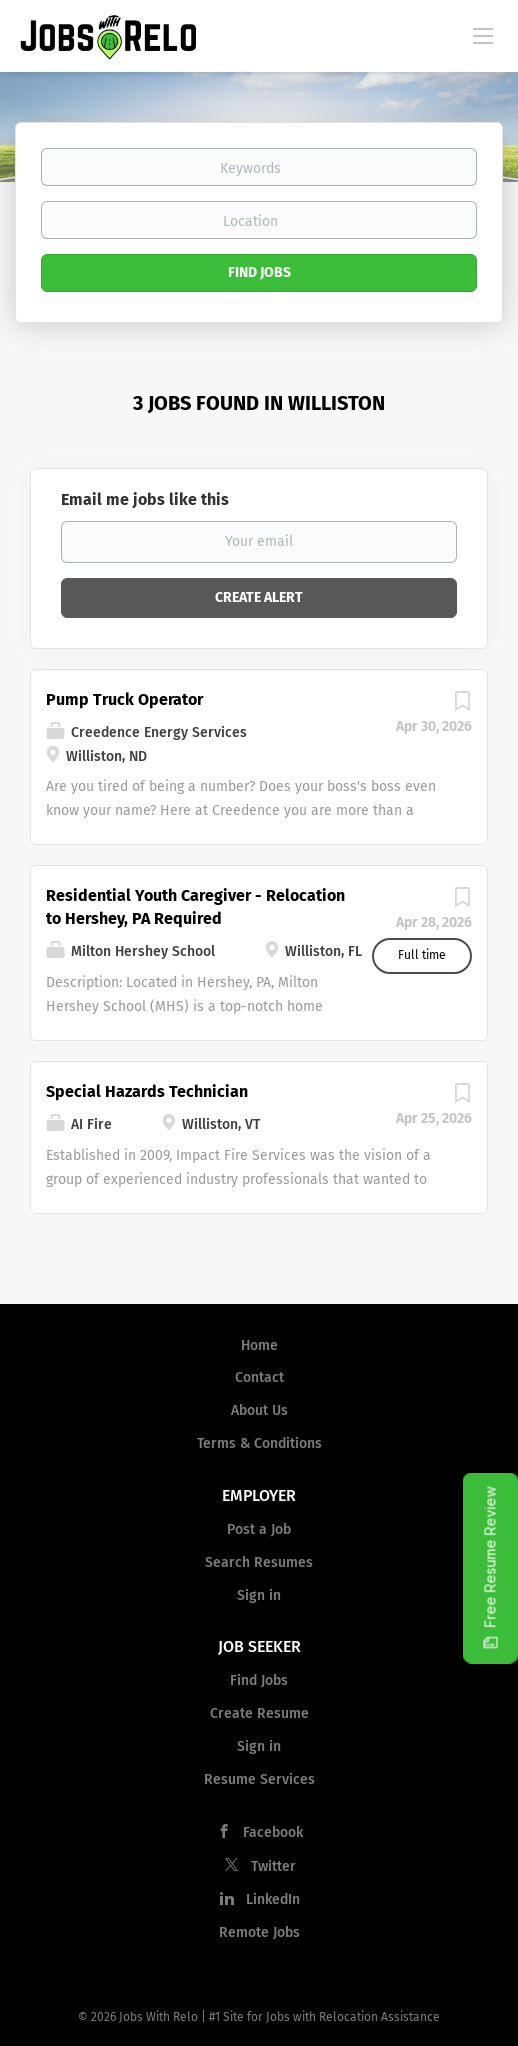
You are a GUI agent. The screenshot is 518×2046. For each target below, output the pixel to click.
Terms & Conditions (259, 1443)
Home (259, 1345)
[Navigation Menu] (483, 35)
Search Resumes (259, 1562)
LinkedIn (273, 1899)
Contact (259, 1377)
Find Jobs (259, 272)
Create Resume (259, 1713)
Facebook (273, 1832)
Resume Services (259, 1779)
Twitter (273, 1866)
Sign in (259, 1595)
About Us (259, 1410)
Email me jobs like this (145, 499)
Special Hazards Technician (147, 1091)
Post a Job (259, 1529)
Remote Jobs (259, 1932)
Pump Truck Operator (124, 699)
